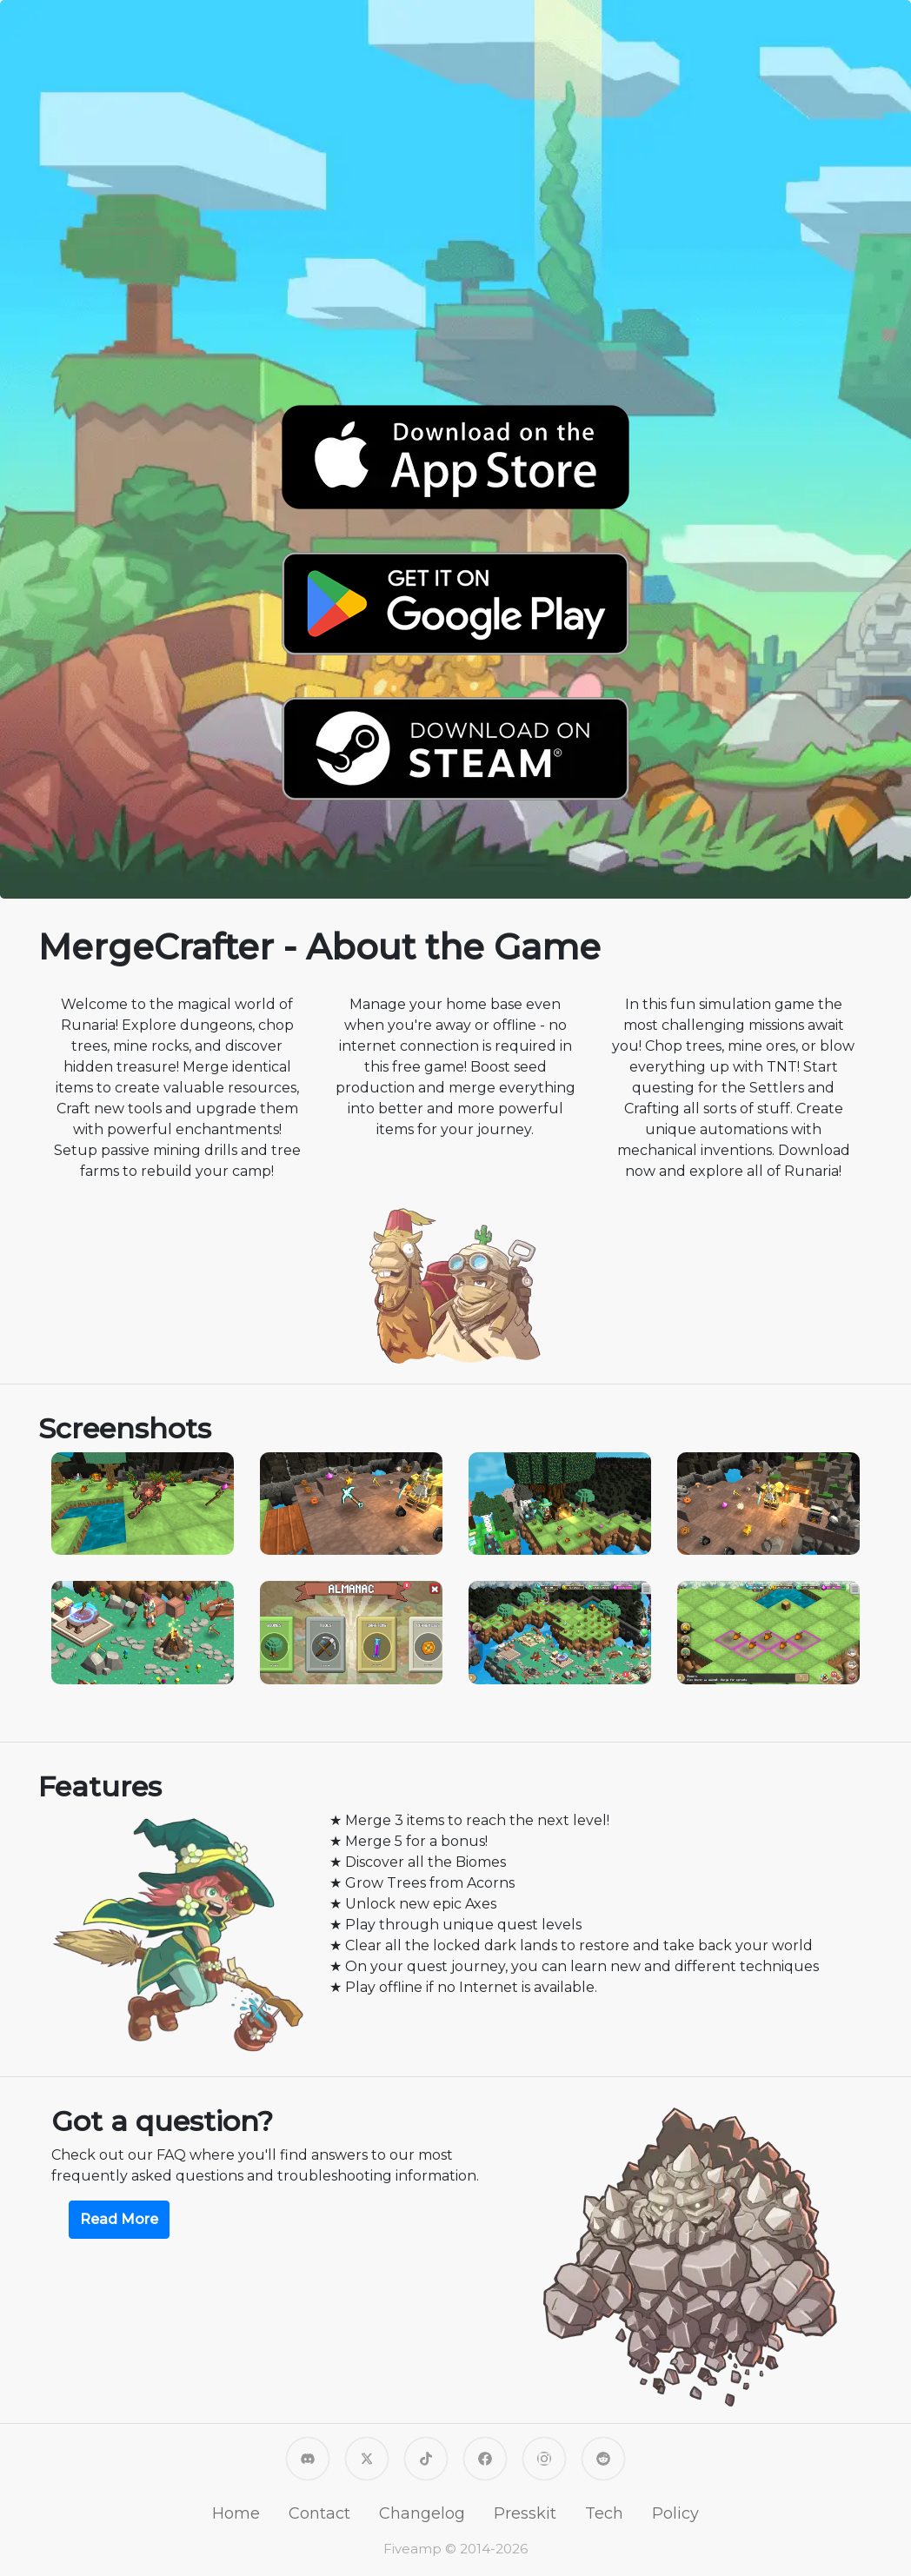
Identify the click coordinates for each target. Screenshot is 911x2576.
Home (236, 2513)
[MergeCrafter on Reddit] (603, 2457)
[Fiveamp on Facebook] (485, 2457)
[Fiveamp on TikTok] (426, 2457)
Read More (119, 2219)
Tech (604, 2513)
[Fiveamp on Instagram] (544, 2457)
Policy (675, 2513)
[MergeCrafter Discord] (308, 2457)
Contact (319, 2513)
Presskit (525, 2513)
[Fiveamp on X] (367, 2457)
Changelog (422, 2513)
